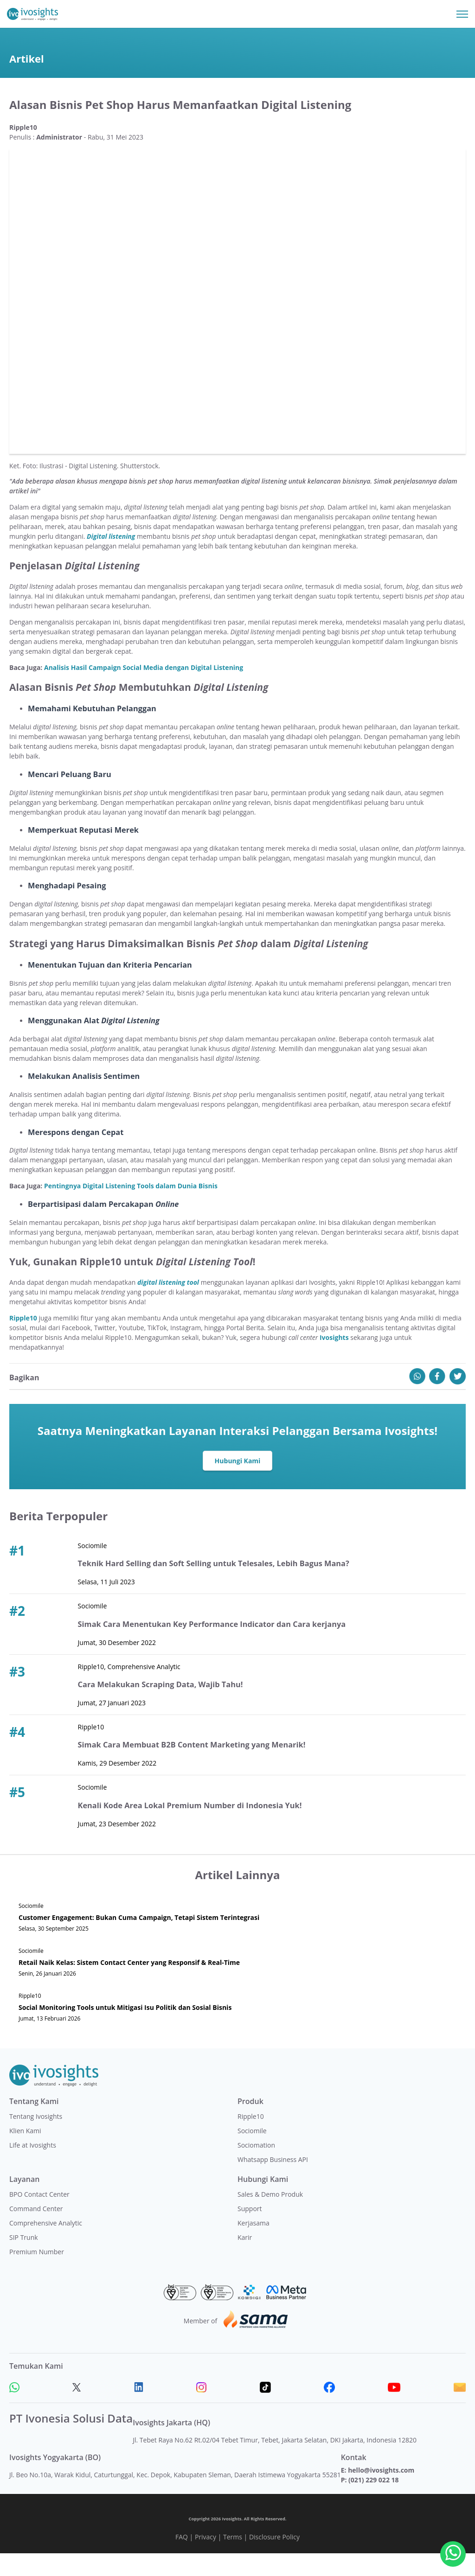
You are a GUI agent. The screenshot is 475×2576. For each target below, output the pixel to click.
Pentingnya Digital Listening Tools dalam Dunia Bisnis (131, 1208)
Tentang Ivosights (35, 2139)
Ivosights (334, 1360)
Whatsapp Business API (273, 2182)
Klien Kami (25, 2153)
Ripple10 (23, 1340)
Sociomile (252, 2153)
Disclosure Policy (274, 2559)
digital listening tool (168, 1305)
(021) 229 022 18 (373, 2502)
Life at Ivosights (32, 2167)
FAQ (181, 2559)
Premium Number (36, 2274)
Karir (245, 2260)
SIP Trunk (23, 2260)
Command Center (36, 2231)
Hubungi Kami (238, 1483)
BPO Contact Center (39, 2217)
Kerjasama (254, 2245)
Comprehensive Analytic (45, 2245)
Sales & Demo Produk (270, 2217)
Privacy (205, 2559)
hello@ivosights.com (381, 2492)
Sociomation (256, 2167)
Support (250, 2231)
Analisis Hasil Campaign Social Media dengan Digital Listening (143, 690)
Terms (232, 2559)
